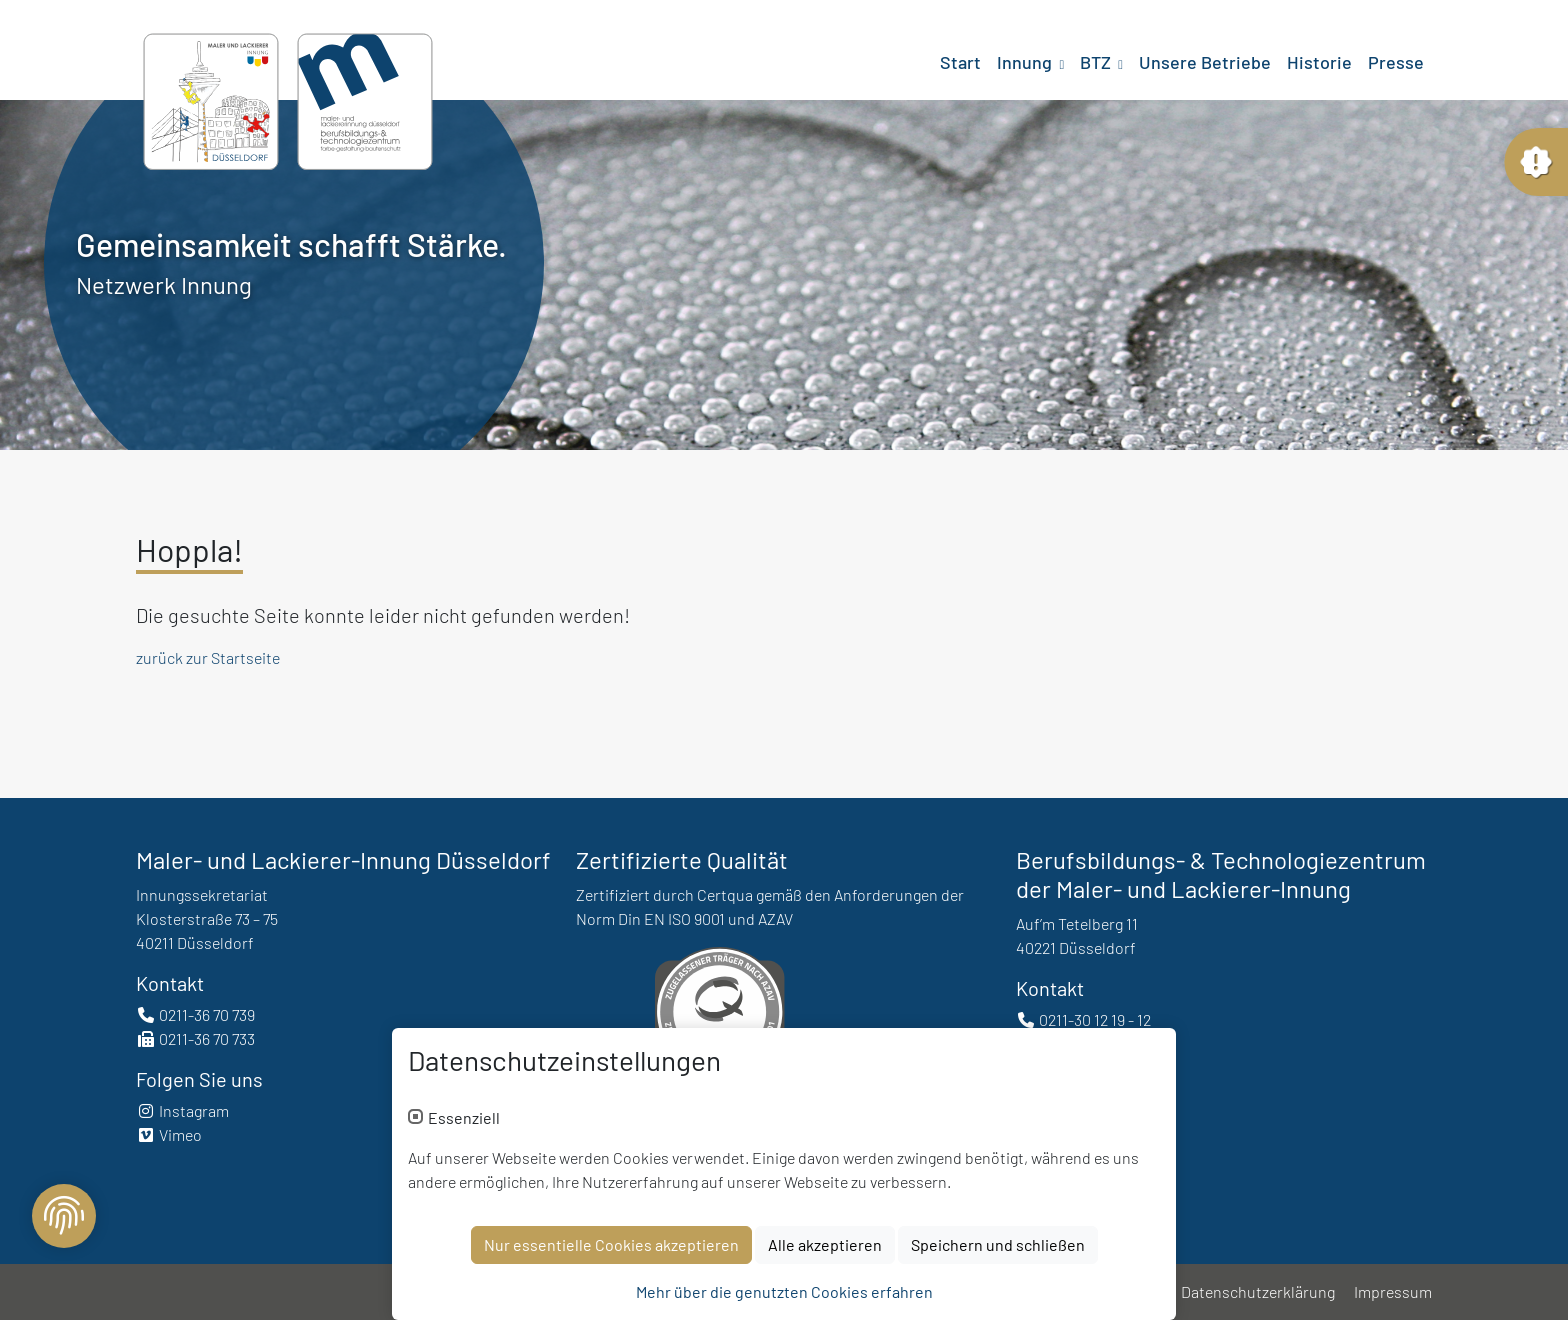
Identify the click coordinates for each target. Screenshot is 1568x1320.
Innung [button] (1026, 62)
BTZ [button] (1097, 62)
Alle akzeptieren (825, 1251)
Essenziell (464, 1125)
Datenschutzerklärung (1258, 1291)
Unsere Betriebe (1205, 62)
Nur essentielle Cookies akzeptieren (611, 1251)
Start (960, 62)
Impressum (1393, 1291)
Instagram (182, 1110)
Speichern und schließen (998, 1251)
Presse (1396, 62)
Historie (1319, 62)
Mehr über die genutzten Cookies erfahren (784, 1298)
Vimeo (169, 1134)
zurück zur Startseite (208, 657)
